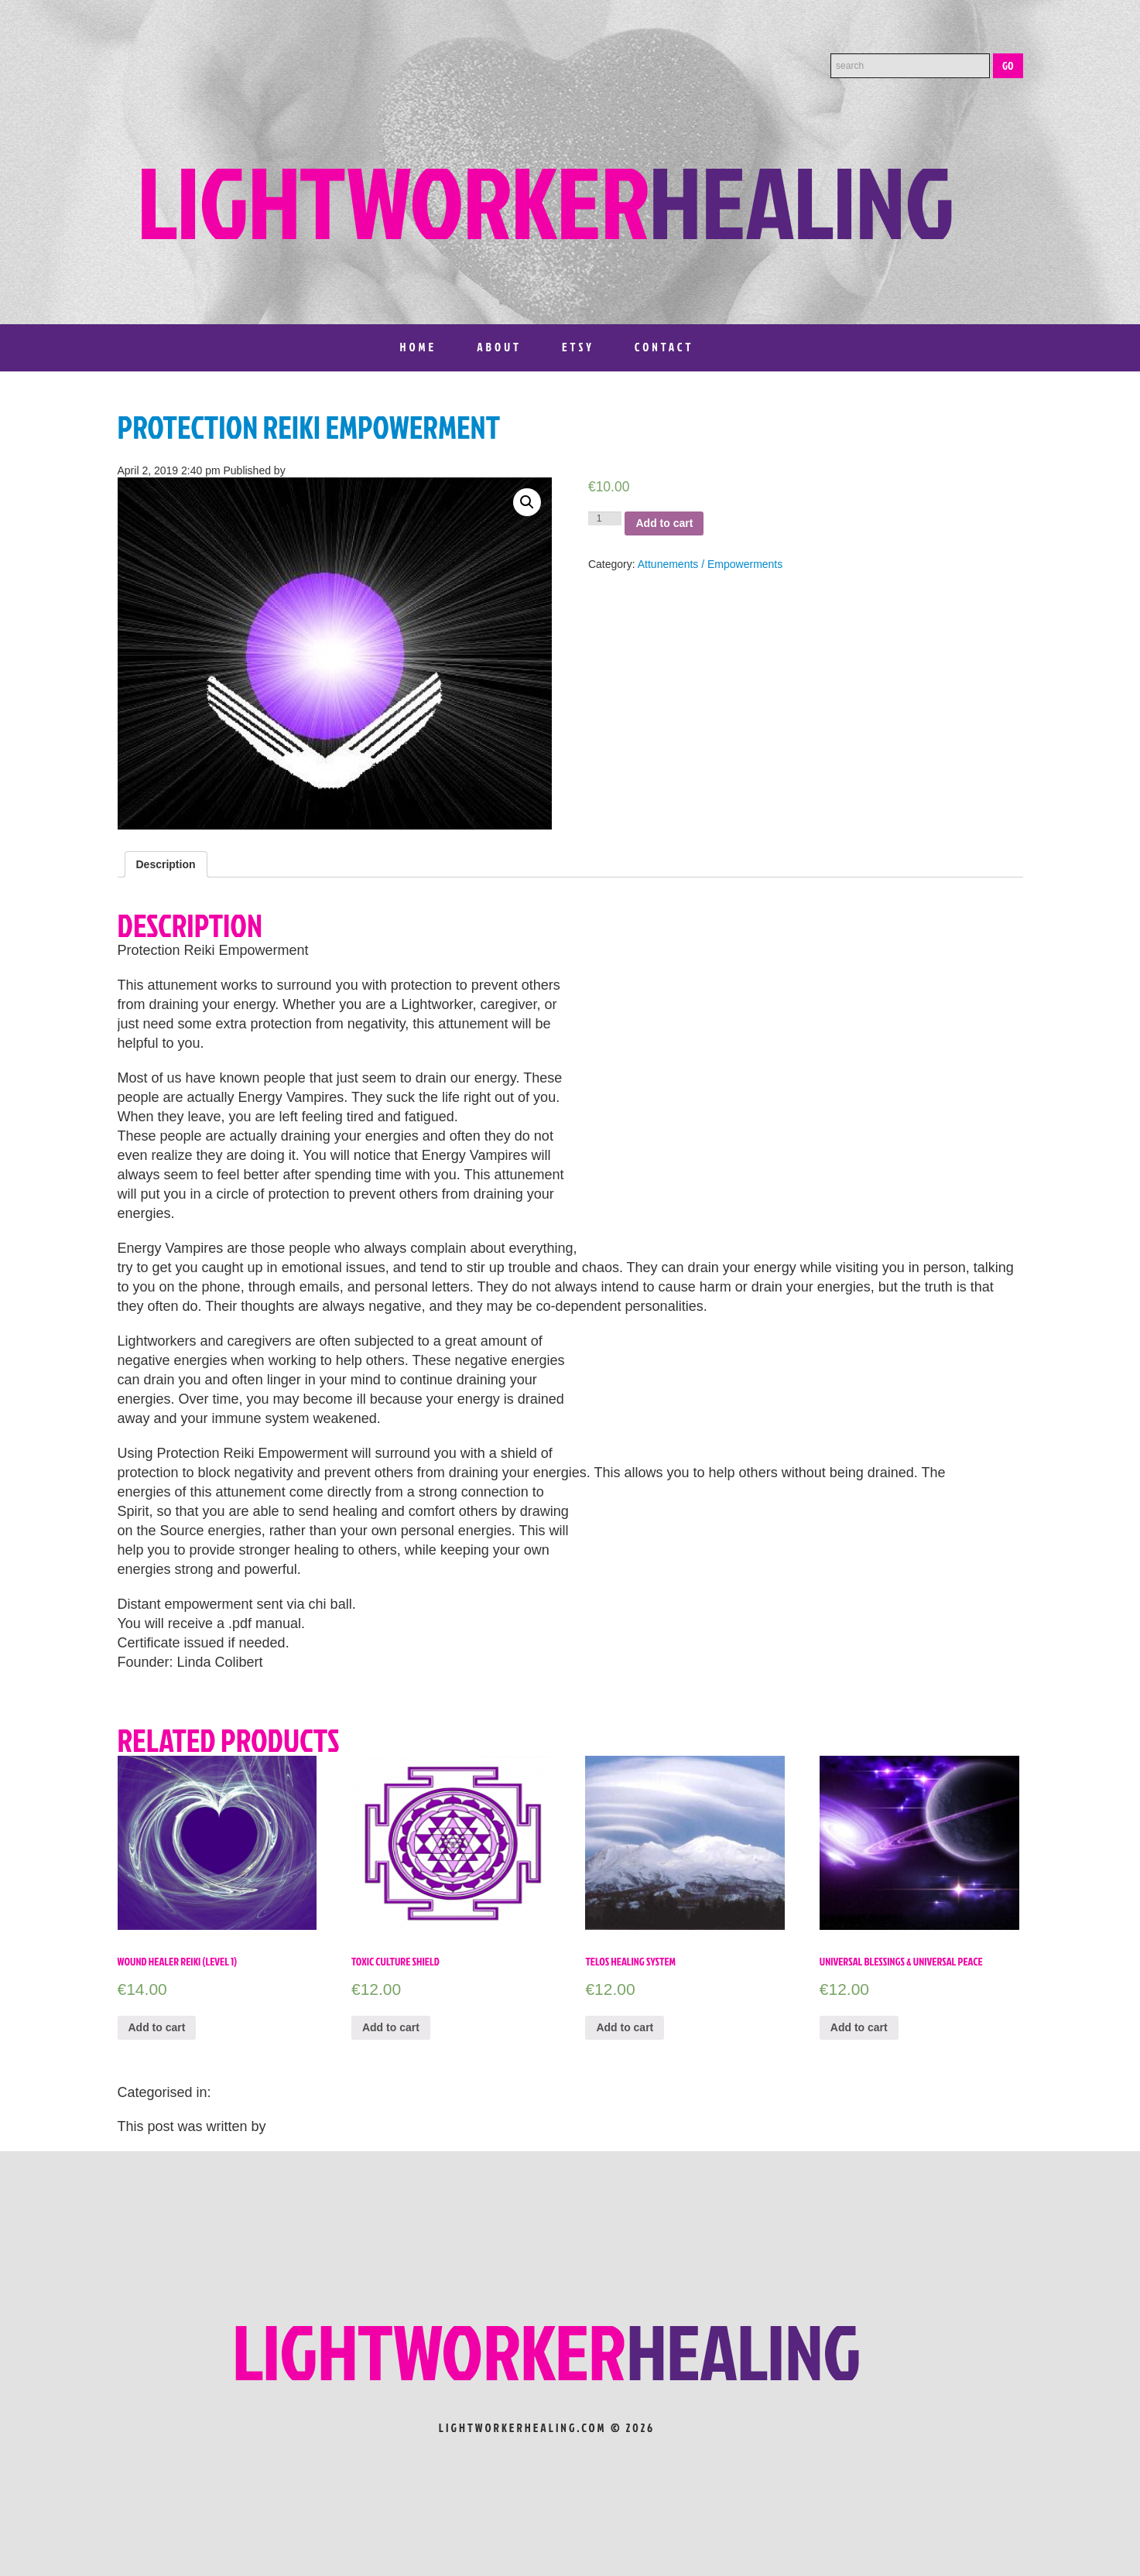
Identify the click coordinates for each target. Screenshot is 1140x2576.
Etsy (578, 347)
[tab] (166, 864)
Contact (664, 347)
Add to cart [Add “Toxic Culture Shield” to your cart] (390, 2027)
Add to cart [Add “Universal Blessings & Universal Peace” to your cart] (859, 2027)
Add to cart (664, 523)
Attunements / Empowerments (710, 564)
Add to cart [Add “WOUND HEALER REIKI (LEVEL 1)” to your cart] (157, 2027)
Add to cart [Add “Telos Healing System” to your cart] (624, 2027)
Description (166, 864)
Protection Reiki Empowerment (309, 427)
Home (418, 347)
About (499, 347)
